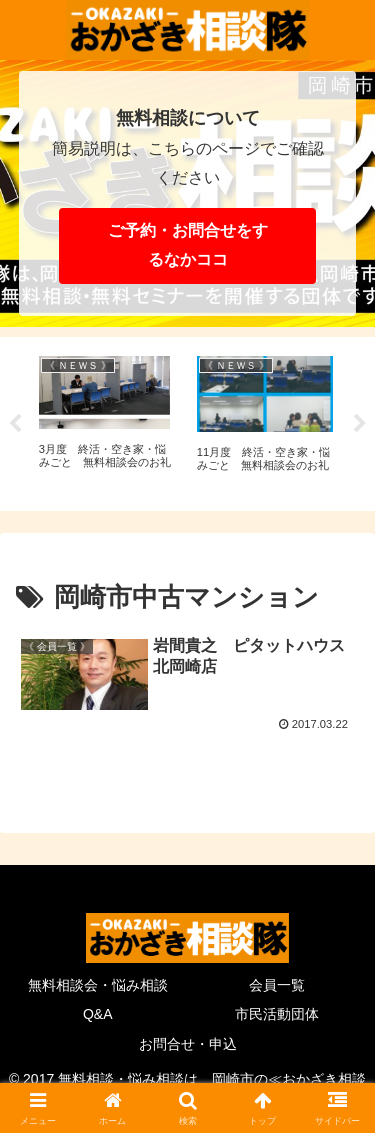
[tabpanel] (107, 420)
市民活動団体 (277, 1014)
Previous (15, 424)
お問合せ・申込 (188, 1044)
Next (360, 424)
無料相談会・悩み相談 (98, 985)
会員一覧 (277, 985)
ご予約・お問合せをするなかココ (188, 245)
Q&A (98, 1014)
